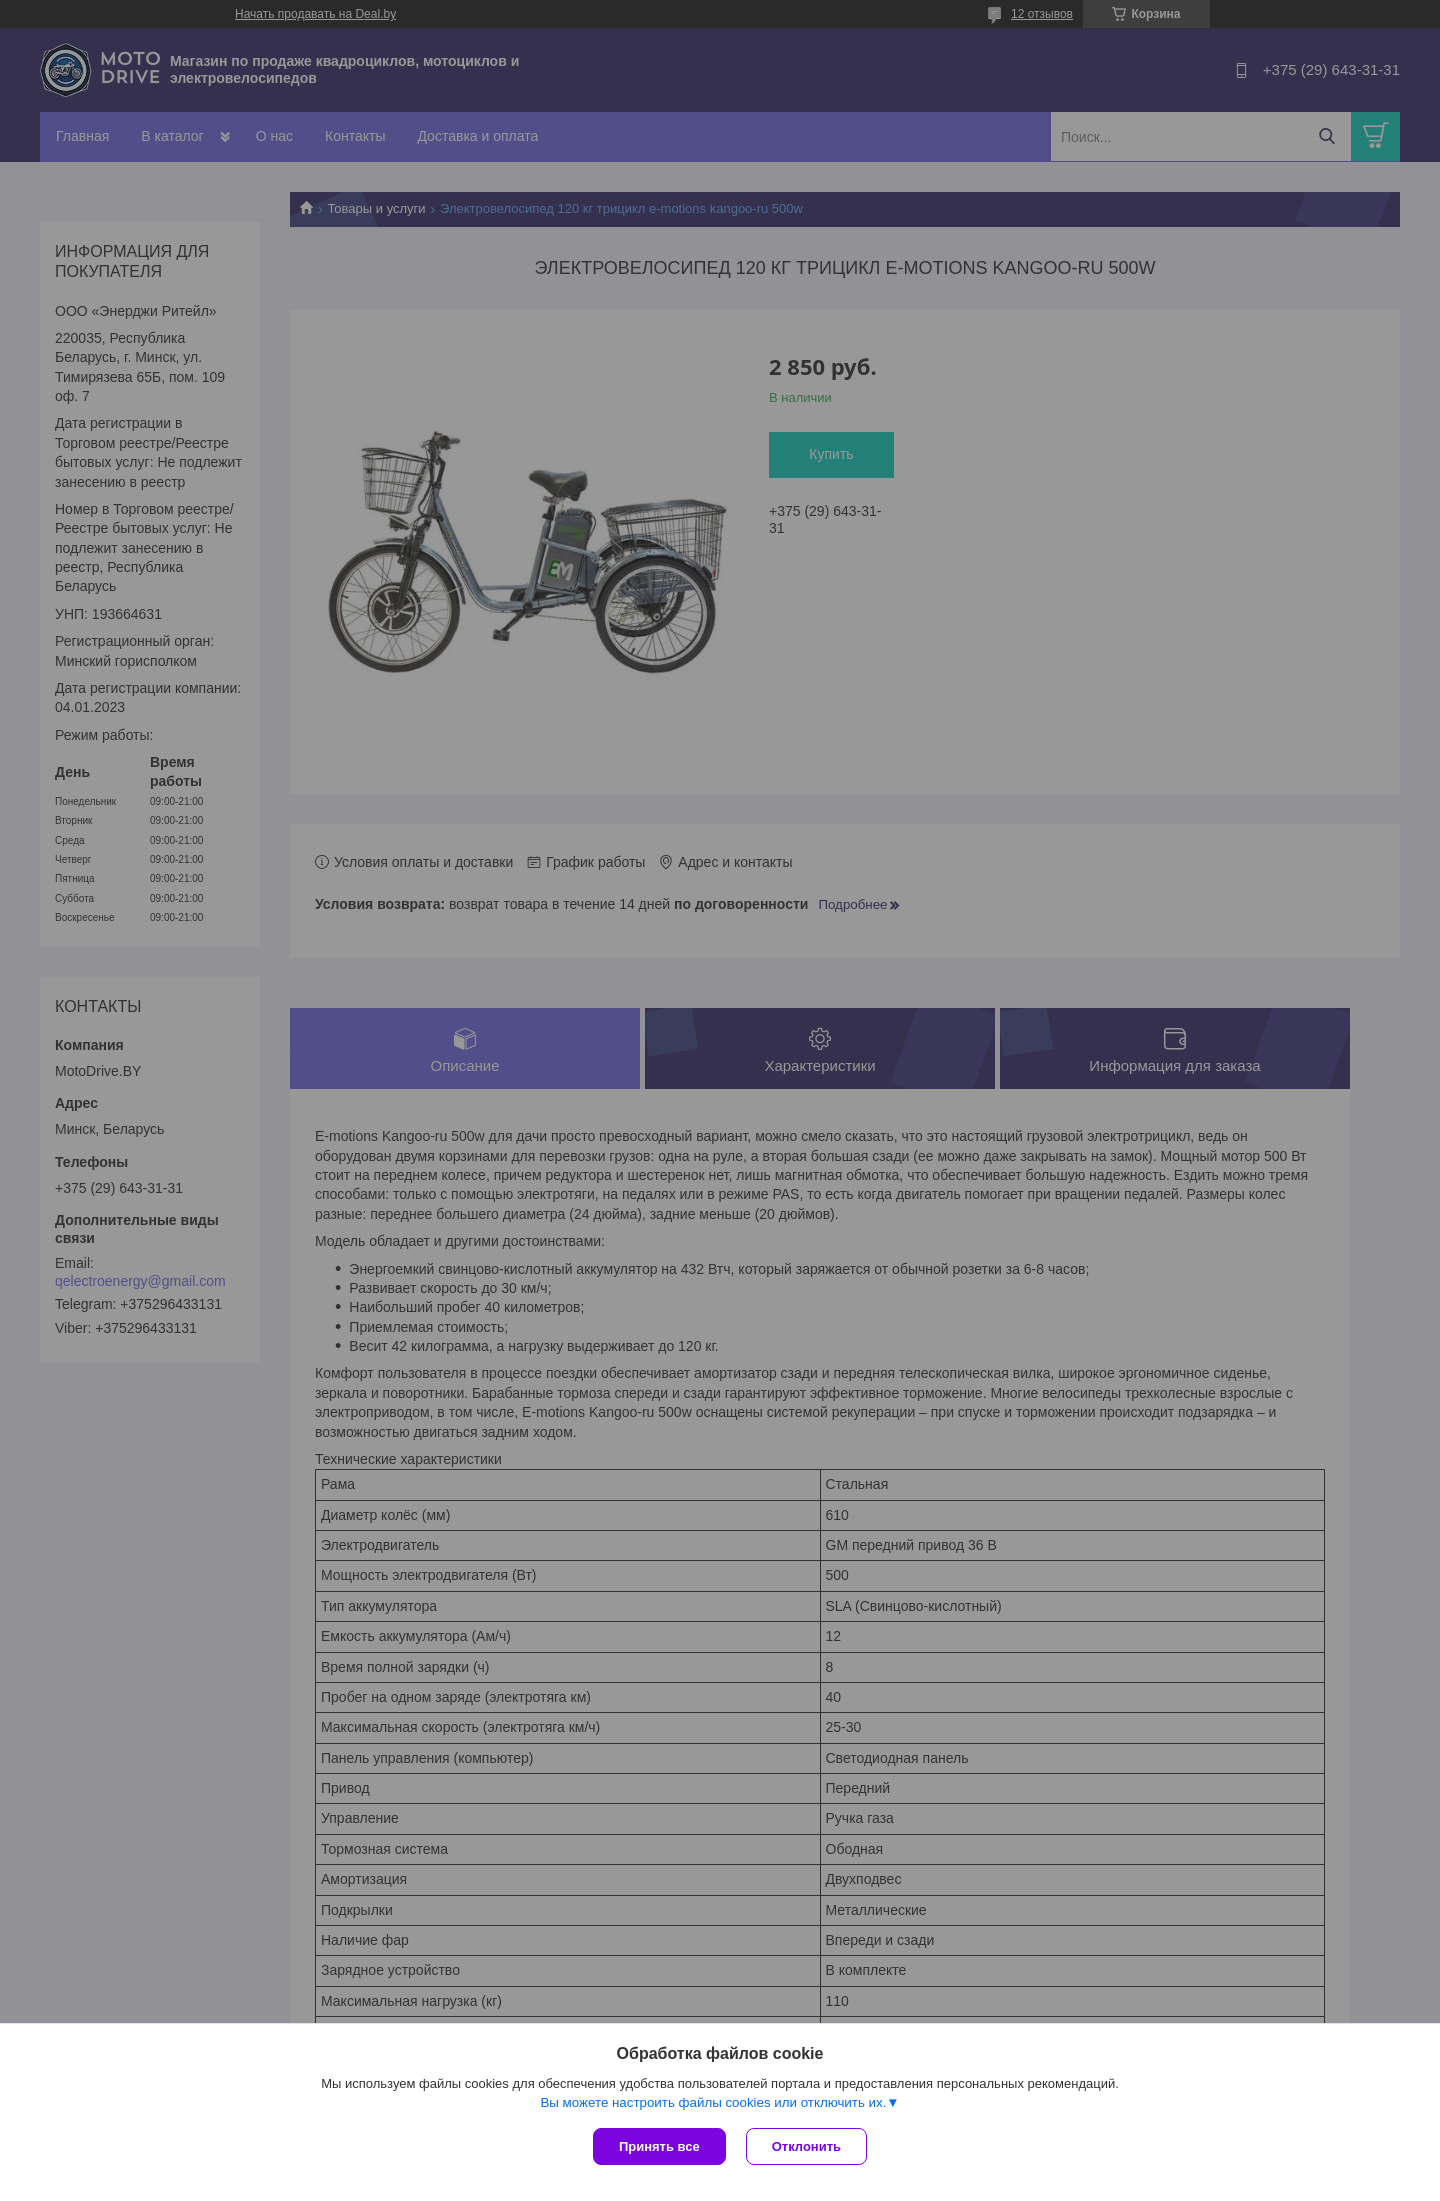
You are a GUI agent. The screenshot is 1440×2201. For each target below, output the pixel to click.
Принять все (659, 2146)
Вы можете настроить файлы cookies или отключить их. (713, 2102)
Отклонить (806, 2146)
